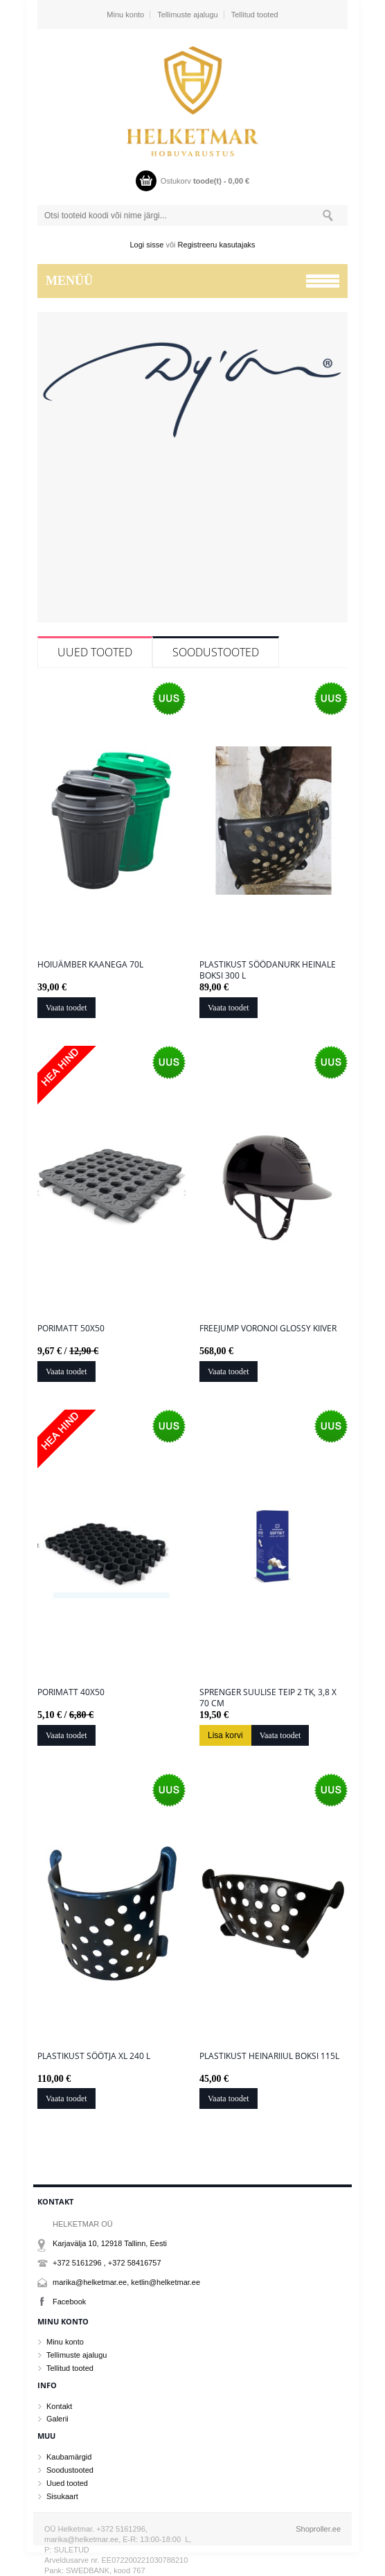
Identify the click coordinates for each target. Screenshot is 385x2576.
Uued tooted (94, 652)
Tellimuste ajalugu (187, 14)
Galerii (57, 2419)
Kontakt (59, 2406)
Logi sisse (147, 244)
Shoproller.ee (318, 2529)
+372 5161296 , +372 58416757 (107, 2263)
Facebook (69, 2301)
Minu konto (125, 14)
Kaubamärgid (68, 2457)
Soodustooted (215, 652)
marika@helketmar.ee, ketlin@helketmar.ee (126, 2282)
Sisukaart (62, 2496)
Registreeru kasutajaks (217, 244)
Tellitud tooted (254, 14)
